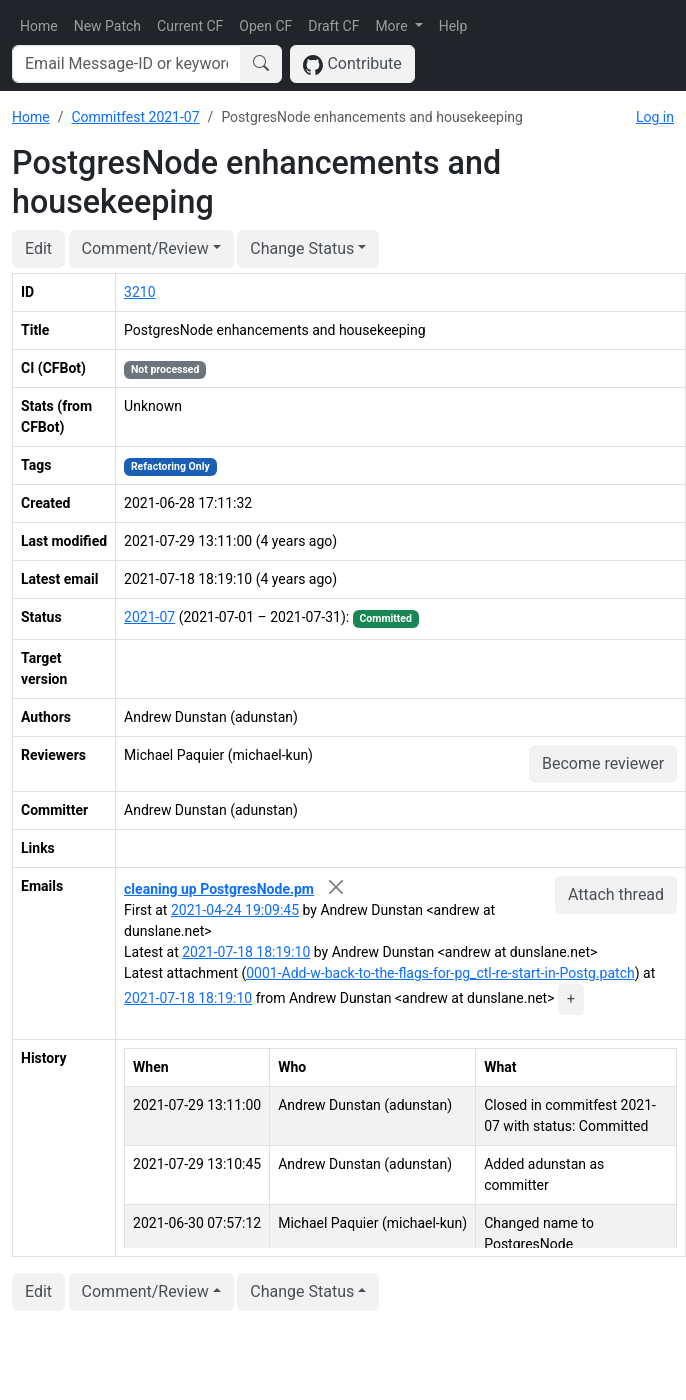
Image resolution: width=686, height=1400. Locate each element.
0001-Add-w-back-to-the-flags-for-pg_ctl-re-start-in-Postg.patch (440, 973)
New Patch (107, 26)
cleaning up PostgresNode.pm (219, 889)
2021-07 (149, 617)
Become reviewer (603, 763)
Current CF (190, 26)
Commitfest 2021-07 (135, 117)
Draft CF (333, 26)
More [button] (393, 26)
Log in (655, 117)
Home (39, 26)
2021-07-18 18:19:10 (246, 952)
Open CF (265, 26)
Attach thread (616, 894)
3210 (139, 292)
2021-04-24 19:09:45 (235, 910)
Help (453, 26)
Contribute (352, 64)
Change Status (302, 248)
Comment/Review (145, 248)
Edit (38, 248)
